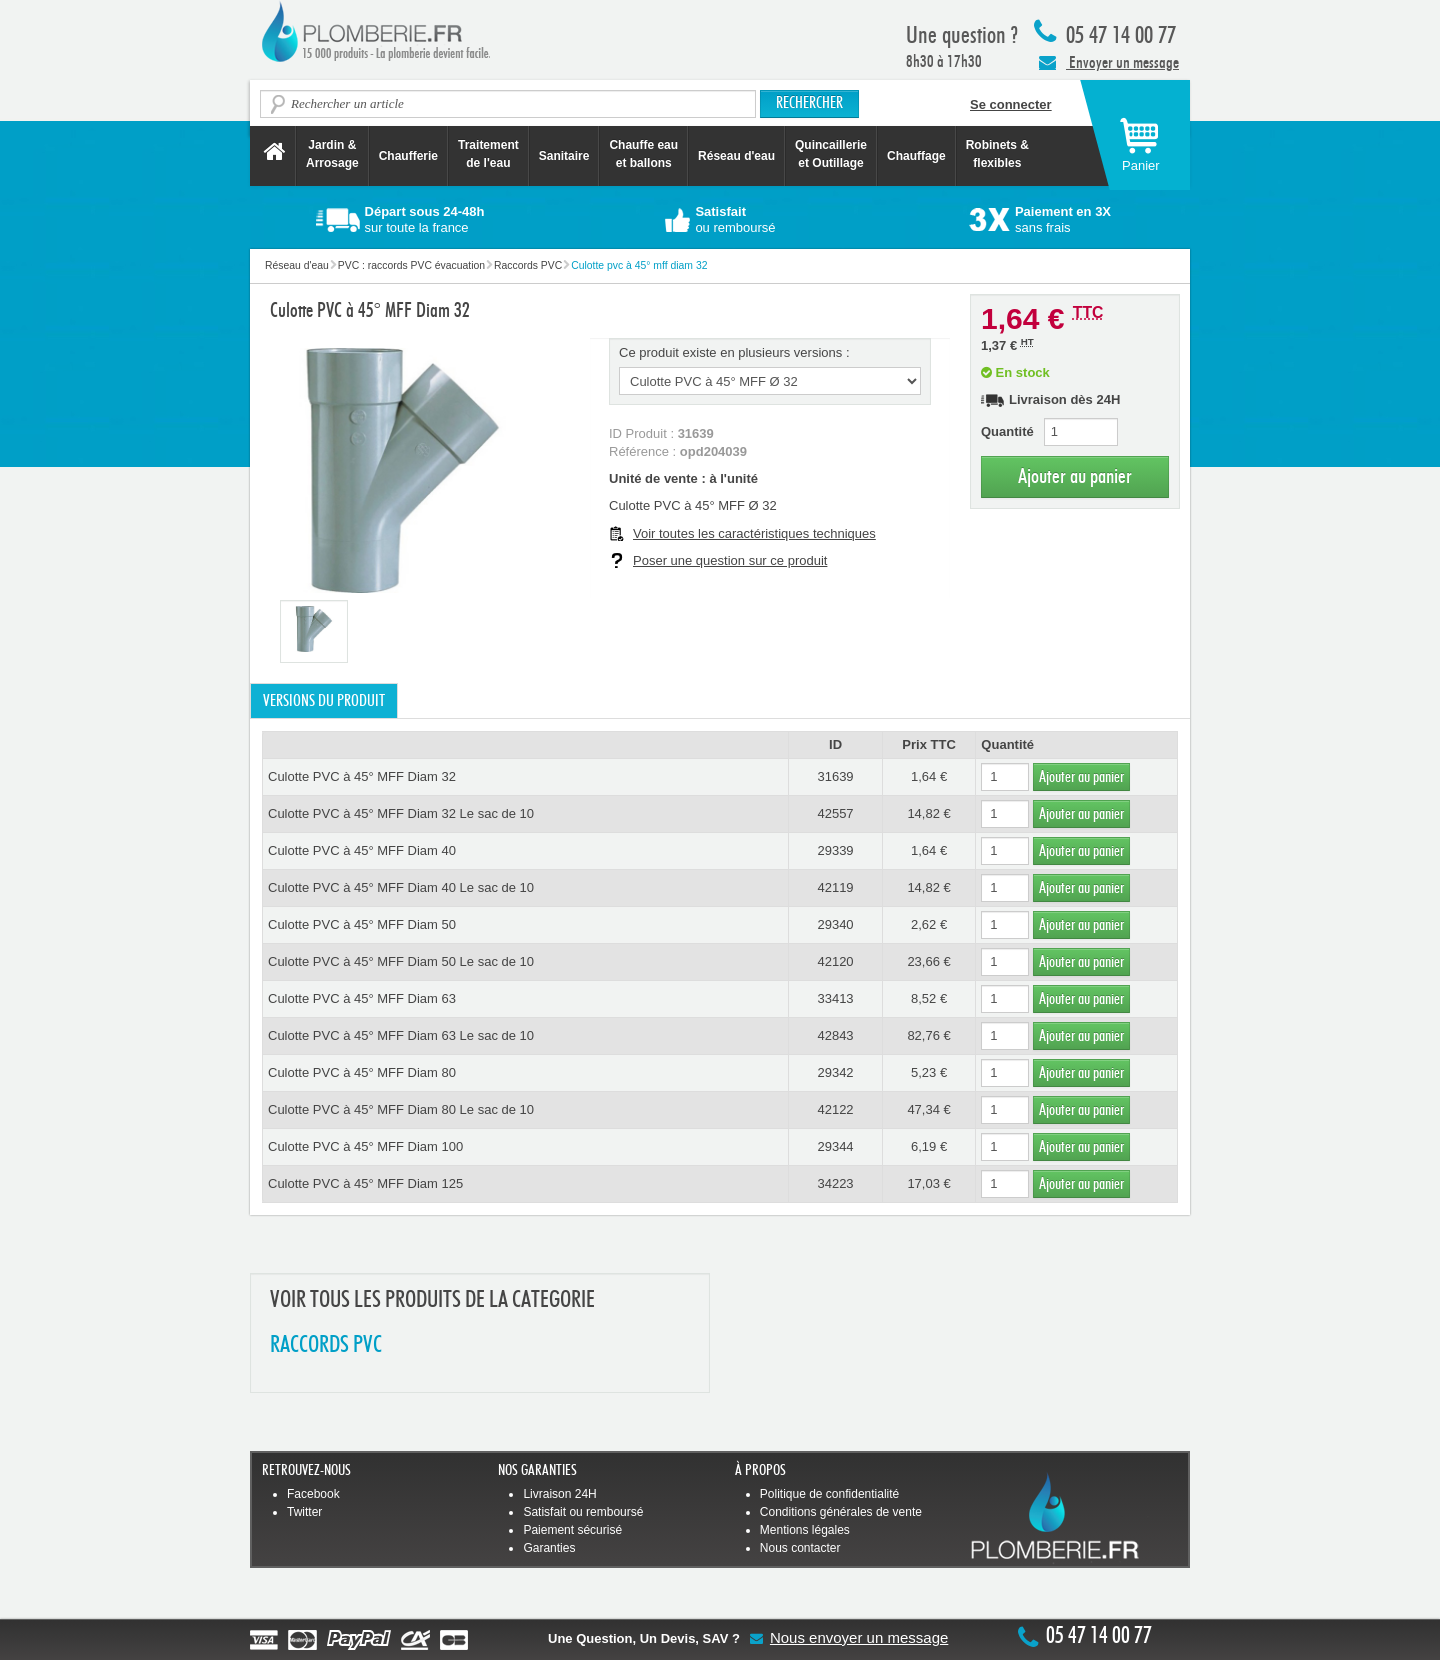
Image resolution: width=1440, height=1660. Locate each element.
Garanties (549, 1548)
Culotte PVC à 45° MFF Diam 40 (362, 850)
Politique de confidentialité (829, 1494)
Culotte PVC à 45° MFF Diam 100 (365, 1146)
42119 (835, 887)
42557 (835, 813)
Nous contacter (800, 1548)
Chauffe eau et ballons (643, 154)
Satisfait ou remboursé (583, 1512)
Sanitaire (564, 156)
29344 (835, 1146)
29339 (835, 850)
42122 (835, 1109)
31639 (835, 776)
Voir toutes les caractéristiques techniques (754, 533)
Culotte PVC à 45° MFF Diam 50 (362, 924)
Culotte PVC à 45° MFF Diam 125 (365, 1183)
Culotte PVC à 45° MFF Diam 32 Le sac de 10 (401, 813)
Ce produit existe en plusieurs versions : (734, 352)
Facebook (313, 1494)
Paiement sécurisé (572, 1530)
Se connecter (1011, 104)
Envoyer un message (1109, 62)
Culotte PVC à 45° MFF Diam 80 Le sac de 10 (401, 1109)
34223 (835, 1183)
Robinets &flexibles (997, 154)
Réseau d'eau (736, 156)
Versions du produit (324, 701)
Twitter (304, 1512)
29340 (835, 924)
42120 (835, 961)
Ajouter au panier (1075, 476)
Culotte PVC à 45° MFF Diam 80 (362, 1072)
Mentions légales (805, 1530)
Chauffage (916, 156)
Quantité (1007, 431)
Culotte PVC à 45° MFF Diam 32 (362, 776)
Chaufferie (408, 156)
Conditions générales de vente (841, 1512)
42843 (835, 1035)
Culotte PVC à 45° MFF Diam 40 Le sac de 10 (401, 887)
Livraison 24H (559, 1494)
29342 (835, 1072)
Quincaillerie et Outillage (831, 154)
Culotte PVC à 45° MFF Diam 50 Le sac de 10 (401, 961)
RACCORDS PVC (326, 1345)
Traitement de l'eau (488, 154)
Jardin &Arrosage (332, 154)
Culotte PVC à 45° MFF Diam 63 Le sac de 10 (401, 1035)
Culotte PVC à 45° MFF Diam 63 (362, 998)
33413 (835, 998)
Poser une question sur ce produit (730, 560)
